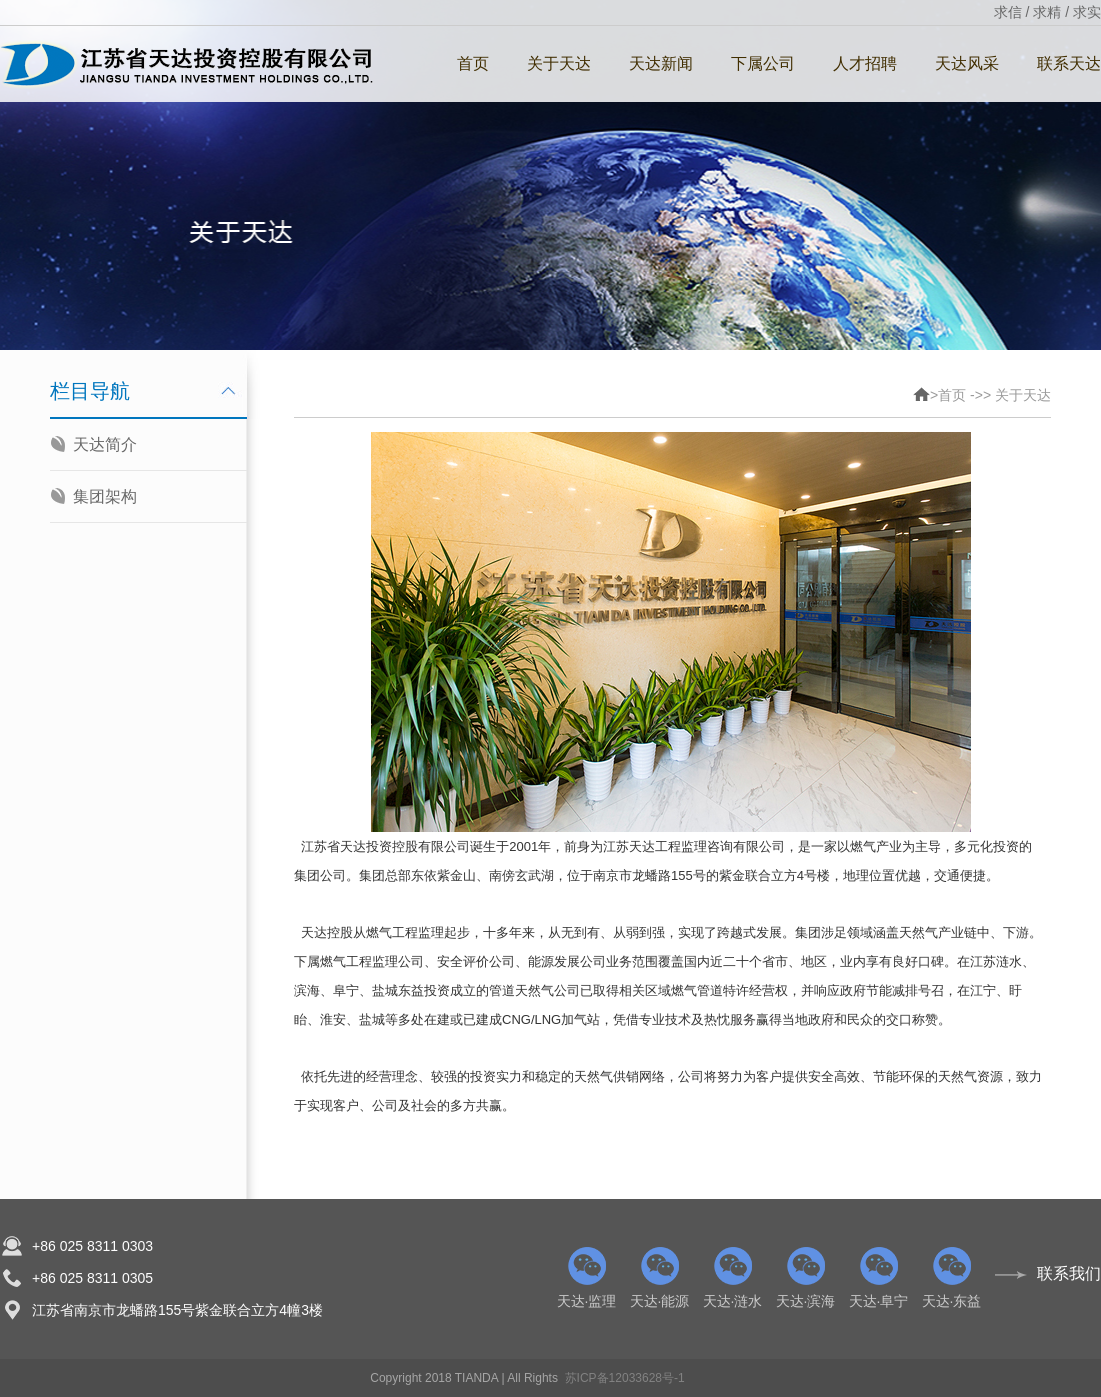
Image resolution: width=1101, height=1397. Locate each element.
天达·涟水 (732, 1278)
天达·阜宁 (878, 1278)
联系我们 (1069, 1273)
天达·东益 (951, 1278)
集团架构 (105, 496)
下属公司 (763, 63)
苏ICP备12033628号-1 (625, 1378)
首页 (473, 63)
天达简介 (105, 444)
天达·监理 (586, 1278)
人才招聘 (865, 63)
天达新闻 (661, 63)
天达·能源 (659, 1278)
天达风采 (967, 63)
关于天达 (559, 63)
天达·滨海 (805, 1278)
